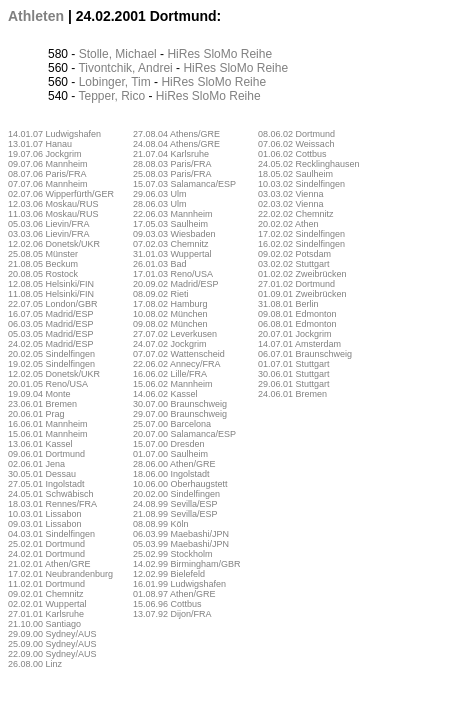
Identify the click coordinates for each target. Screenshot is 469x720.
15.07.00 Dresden (169, 444)
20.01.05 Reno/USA (48, 384)
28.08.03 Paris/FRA (172, 164)
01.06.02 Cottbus (292, 154)
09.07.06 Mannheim (48, 164)
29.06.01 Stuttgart (294, 384)
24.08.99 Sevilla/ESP (175, 504)
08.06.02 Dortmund (296, 134)
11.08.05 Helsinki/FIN (51, 294)
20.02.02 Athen (288, 224)
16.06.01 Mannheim (48, 424)
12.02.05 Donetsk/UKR (54, 374)
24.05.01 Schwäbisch (51, 494)
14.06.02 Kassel (165, 394)
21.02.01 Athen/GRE (49, 564)
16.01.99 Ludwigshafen (179, 584)
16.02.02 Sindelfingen (301, 244)
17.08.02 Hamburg (170, 304)
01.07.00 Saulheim (170, 454)
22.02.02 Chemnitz (296, 214)
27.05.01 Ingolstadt (46, 484)
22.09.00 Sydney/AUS (52, 654)
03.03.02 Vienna (290, 194)
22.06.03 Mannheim (173, 214)
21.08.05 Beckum (43, 264)
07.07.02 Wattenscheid (179, 354)
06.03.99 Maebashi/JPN (181, 534)
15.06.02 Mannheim (173, 384)
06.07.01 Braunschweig (305, 354)
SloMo (220, 54)
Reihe (256, 54)
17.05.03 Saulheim (170, 224)
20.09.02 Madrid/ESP (176, 284)
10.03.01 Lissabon (45, 514)
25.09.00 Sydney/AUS (52, 644)
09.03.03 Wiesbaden (174, 234)
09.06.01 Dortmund (46, 454)
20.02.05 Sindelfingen (51, 354)
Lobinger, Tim (115, 82)
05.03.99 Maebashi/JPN (181, 544)
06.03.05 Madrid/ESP (51, 324)
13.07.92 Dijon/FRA (172, 614)
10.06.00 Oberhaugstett (180, 484)
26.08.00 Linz (35, 664)
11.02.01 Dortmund (46, 584)
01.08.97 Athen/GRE (174, 594)
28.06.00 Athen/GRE (174, 464)
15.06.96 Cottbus (167, 604)
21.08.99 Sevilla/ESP (175, 514)
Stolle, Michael (118, 54)
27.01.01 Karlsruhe (46, 614)
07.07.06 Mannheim (48, 184)
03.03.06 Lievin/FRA (49, 234)
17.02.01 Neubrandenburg (60, 574)
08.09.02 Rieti (161, 294)
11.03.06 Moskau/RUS (53, 214)
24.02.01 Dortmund (46, 554)
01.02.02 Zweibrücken (302, 274)
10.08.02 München (170, 314)
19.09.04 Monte (39, 394)
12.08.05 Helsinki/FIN (51, 284)
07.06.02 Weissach (296, 144)
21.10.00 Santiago (44, 624)
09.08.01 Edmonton (297, 314)
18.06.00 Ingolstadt (171, 474)
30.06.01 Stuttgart (294, 374)
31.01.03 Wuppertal (172, 254)
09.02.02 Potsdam (294, 254)
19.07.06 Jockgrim (45, 154)
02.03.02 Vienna (290, 204)
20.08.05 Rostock (43, 274)
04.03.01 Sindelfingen (51, 534)
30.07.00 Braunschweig (180, 404)
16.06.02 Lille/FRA (170, 374)
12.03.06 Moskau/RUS (53, 204)
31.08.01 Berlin (288, 304)
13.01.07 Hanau (40, 144)
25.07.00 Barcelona (172, 424)
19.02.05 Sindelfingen (51, 364)
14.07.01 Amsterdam (299, 344)
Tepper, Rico (111, 96)
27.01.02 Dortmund (296, 284)
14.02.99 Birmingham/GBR (187, 564)
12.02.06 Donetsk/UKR (54, 244)
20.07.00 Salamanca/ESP (184, 434)
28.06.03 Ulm (160, 204)
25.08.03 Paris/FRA (172, 174)
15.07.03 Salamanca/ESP (184, 184)
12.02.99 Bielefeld (169, 574)
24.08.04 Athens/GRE (176, 144)
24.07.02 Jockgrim (170, 344)
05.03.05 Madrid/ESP (51, 334)
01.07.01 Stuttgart (294, 364)
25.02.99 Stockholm (173, 554)
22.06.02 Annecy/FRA (177, 364)
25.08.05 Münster (43, 254)
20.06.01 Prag (36, 414)
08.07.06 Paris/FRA (47, 174)
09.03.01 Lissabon (45, 524)
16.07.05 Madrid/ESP (51, 314)
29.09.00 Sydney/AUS (52, 634)
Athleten (36, 16)
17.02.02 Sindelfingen (301, 234)
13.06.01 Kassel (40, 444)
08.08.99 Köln (161, 524)
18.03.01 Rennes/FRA (52, 504)
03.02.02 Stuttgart (294, 264)
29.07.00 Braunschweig (180, 414)
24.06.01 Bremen (292, 394)
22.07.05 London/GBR (53, 304)
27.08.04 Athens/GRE (176, 134)
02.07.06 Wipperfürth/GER (61, 194)
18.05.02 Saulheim (295, 174)
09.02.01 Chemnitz (46, 594)
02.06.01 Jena (36, 464)
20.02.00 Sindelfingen (176, 494)
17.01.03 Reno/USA (173, 274)
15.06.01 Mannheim (48, 434)
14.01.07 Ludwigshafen (54, 134)
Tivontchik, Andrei (125, 68)
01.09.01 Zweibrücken (302, 294)
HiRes (183, 54)
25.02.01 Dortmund (46, 544)
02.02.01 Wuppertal (47, 604)
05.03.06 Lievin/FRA (49, 224)
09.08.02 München (170, 324)
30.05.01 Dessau (42, 474)
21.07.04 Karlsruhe (171, 154)
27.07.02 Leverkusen (175, 334)
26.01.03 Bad (160, 264)
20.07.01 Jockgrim (295, 334)
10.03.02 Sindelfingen (301, 184)
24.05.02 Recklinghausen (309, 164)
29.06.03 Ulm (160, 194)
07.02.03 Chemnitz (171, 244)
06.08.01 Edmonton (297, 324)
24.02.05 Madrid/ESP (51, 344)
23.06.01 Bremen (42, 404)
